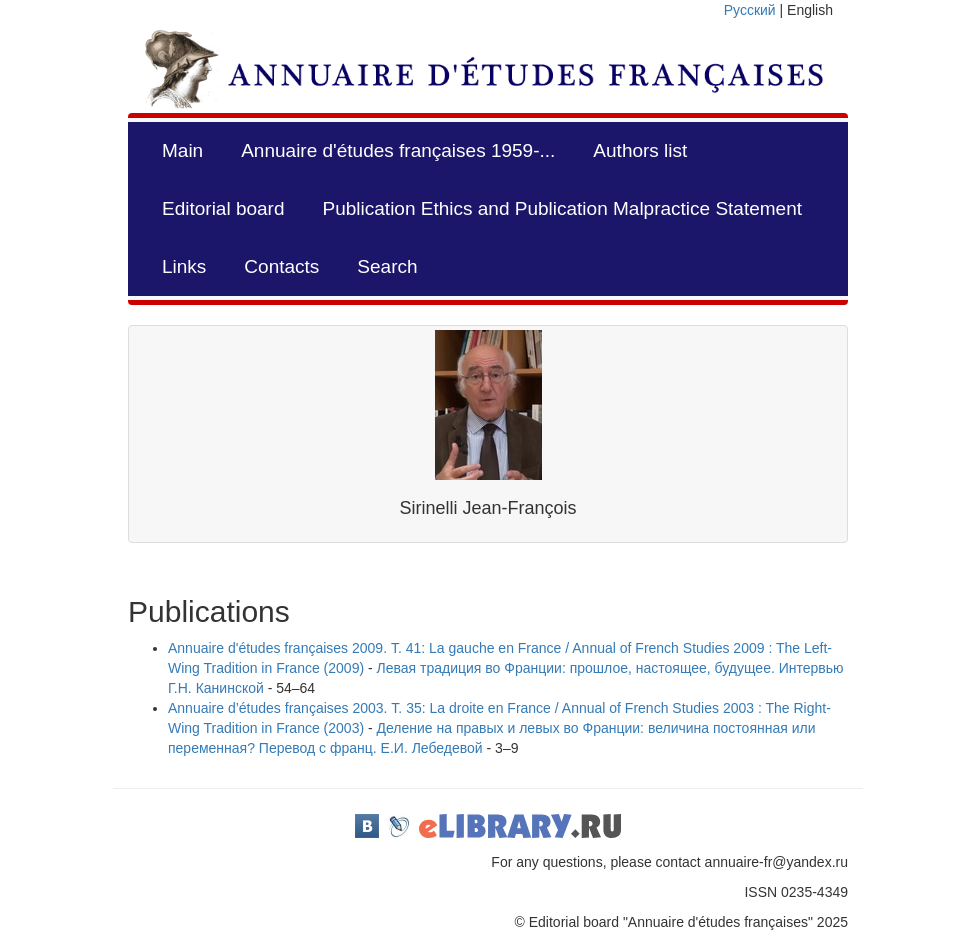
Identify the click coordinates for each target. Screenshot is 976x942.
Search (387, 266)
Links (184, 266)
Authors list (640, 150)
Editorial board (223, 208)
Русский (750, 10)
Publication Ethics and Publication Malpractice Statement (562, 208)
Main (182, 150)
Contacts (281, 266)
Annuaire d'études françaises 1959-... (398, 150)
